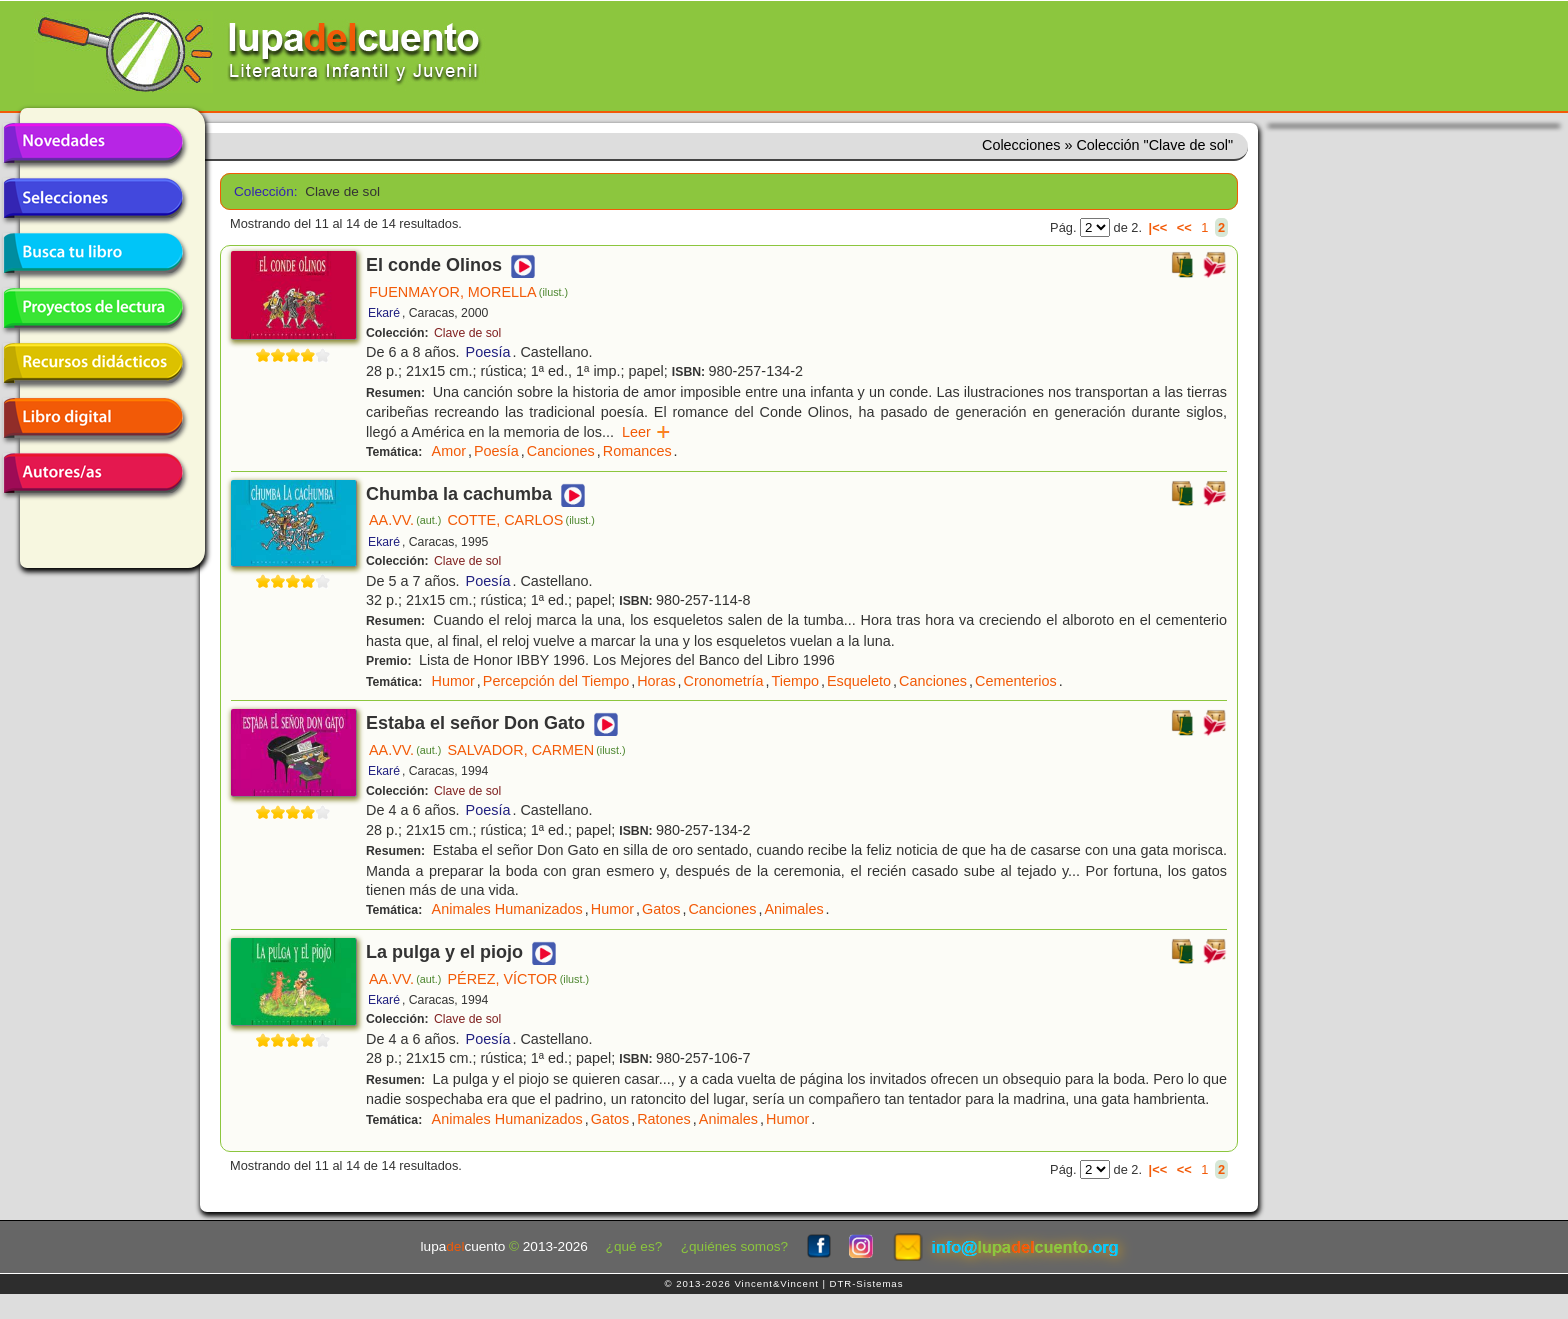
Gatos (661, 909)
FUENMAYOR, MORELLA (468, 292)
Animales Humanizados (507, 909)
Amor (449, 451)
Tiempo (795, 681)
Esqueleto (859, 681)
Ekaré (384, 313)
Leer (646, 432)
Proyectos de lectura (93, 308)
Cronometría (724, 681)
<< (1184, 227)
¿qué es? (634, 1246)
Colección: (262, 191)
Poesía (488, 352)
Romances (637, 451)
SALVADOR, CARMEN (536, 750)
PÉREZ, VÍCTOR (518, 979)
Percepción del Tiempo (556, 681)
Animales (793, 909)
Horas (656, 681)
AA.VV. (405, 520)
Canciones (561, 451)
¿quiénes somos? (734, 1246)
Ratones (664, 1119)
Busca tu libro (93, 253)
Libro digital (93, 418)
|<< (1158, 227)
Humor (453, 681)
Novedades (93, 143)
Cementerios (1016, 681)
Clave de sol (467, 333)
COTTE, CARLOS (521, 520)
